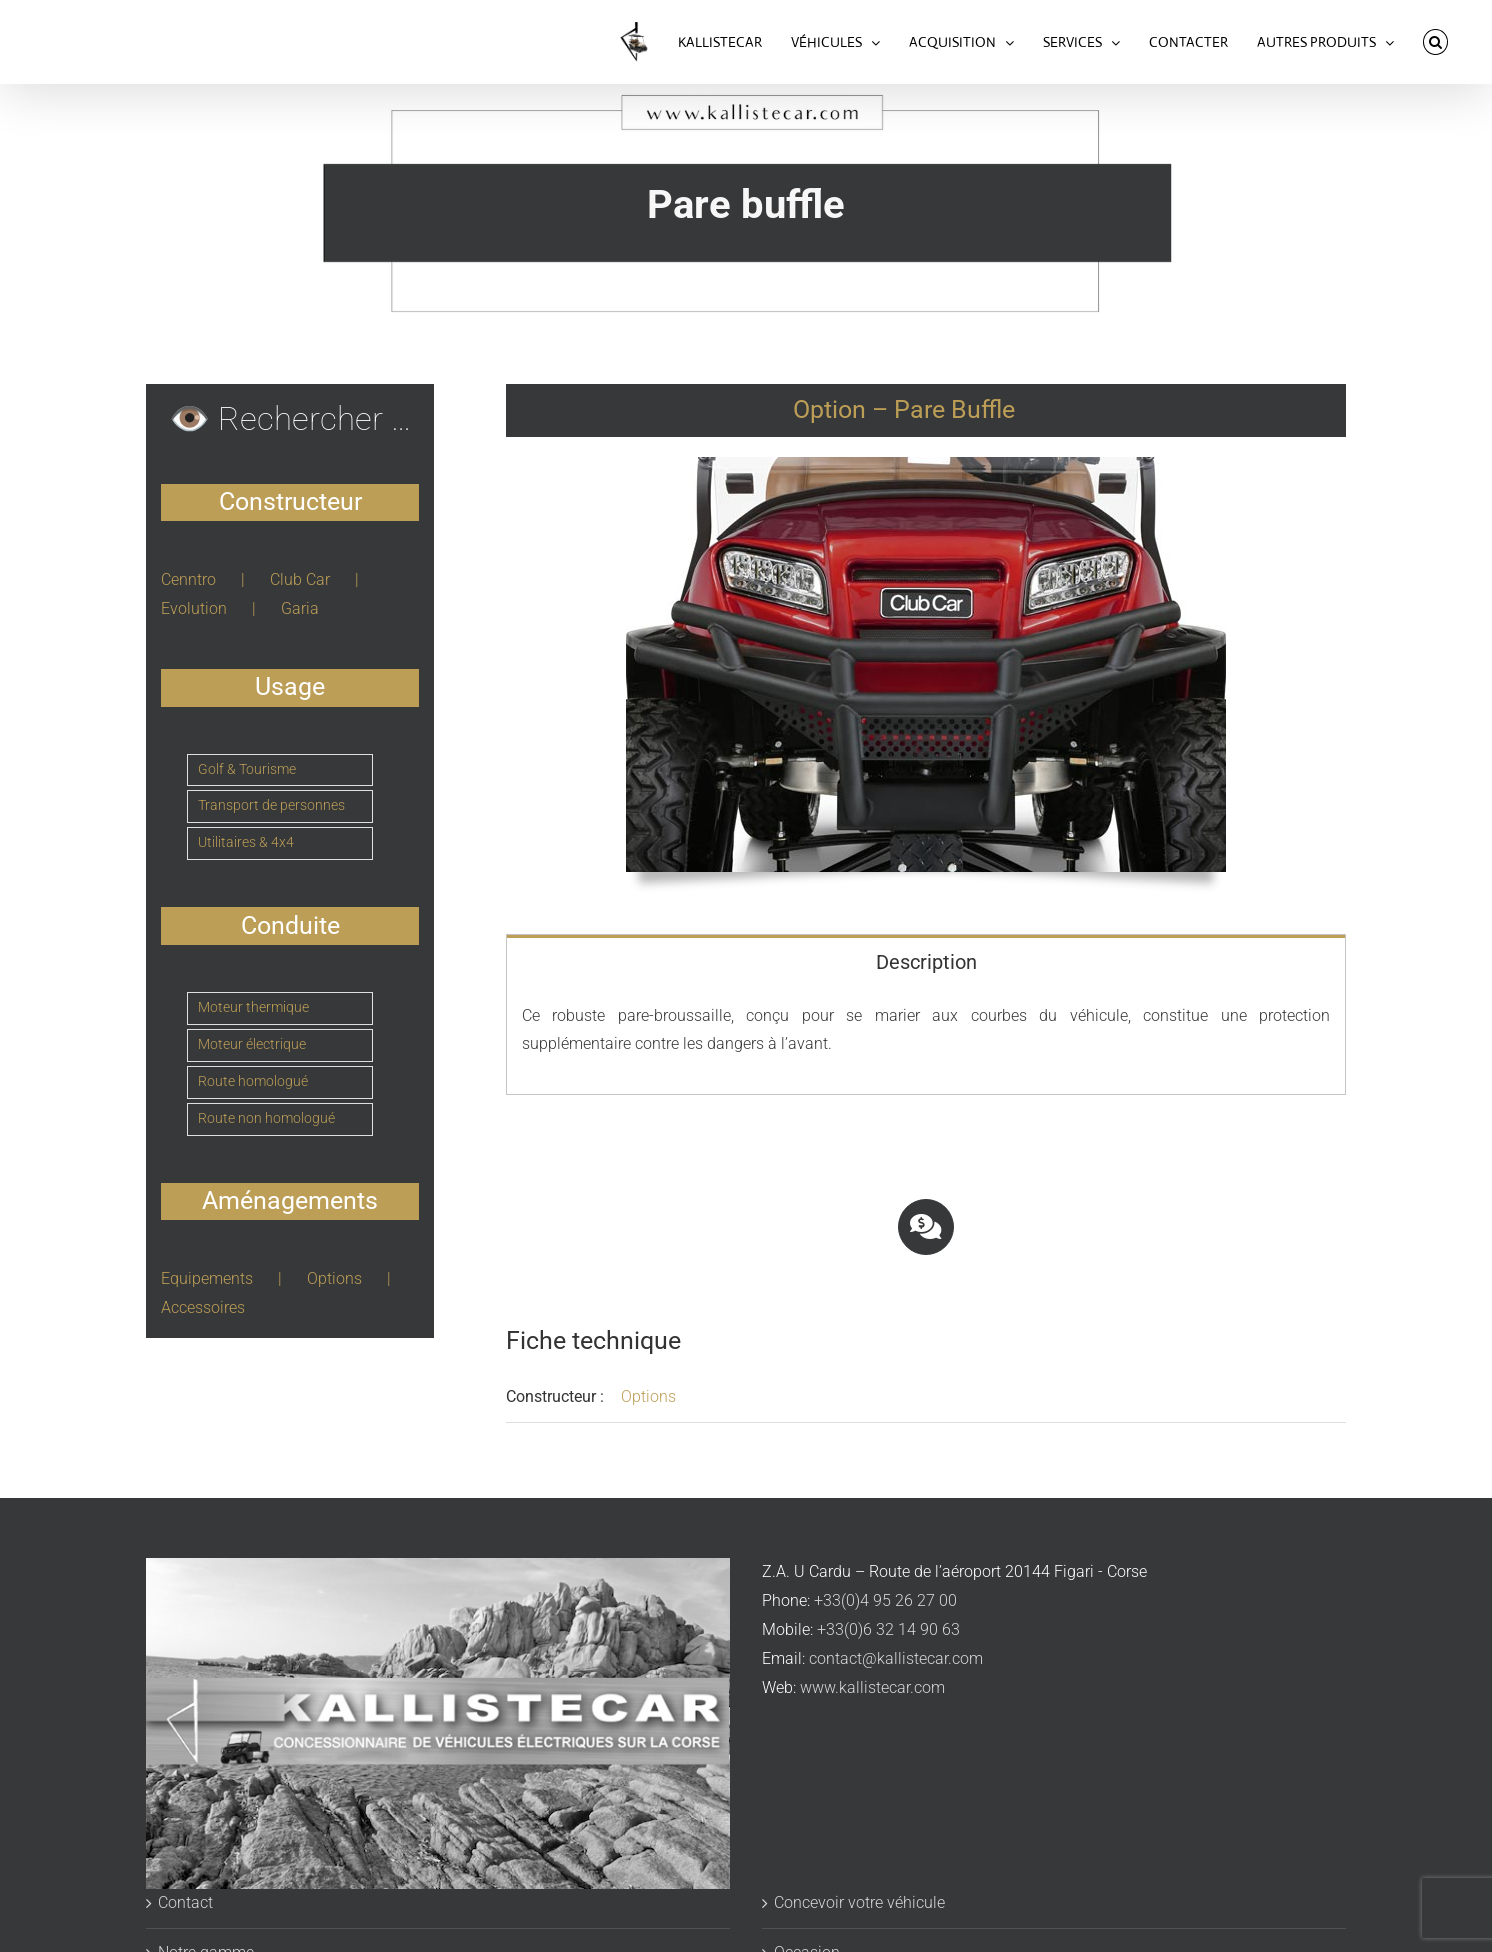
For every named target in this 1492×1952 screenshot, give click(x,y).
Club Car (300, 579)
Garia (300, 608)
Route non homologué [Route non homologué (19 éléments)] (266, 1118)
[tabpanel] (926, 1041)
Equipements (207, 1278)
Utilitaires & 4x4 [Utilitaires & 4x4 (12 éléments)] (246, 842)
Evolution (194, 608)
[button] (1435, 42)
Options (648, 1396)
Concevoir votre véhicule (859, 1902)
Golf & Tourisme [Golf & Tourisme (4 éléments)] (247, 769)
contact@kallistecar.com (896, 1658)
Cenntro (188, 579)
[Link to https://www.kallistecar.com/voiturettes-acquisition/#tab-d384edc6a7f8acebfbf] (926, 1227)
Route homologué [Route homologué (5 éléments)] (253, 1081)
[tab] (926, 961)
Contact (185, 1902)
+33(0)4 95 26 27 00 (885, 1600)
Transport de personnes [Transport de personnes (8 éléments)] (271, 805)
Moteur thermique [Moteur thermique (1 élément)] (253, 1007)
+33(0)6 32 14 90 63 (888, 1629)
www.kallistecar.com (872, 1687)
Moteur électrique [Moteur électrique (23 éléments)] (252, 1044)
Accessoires (203, 1307)
